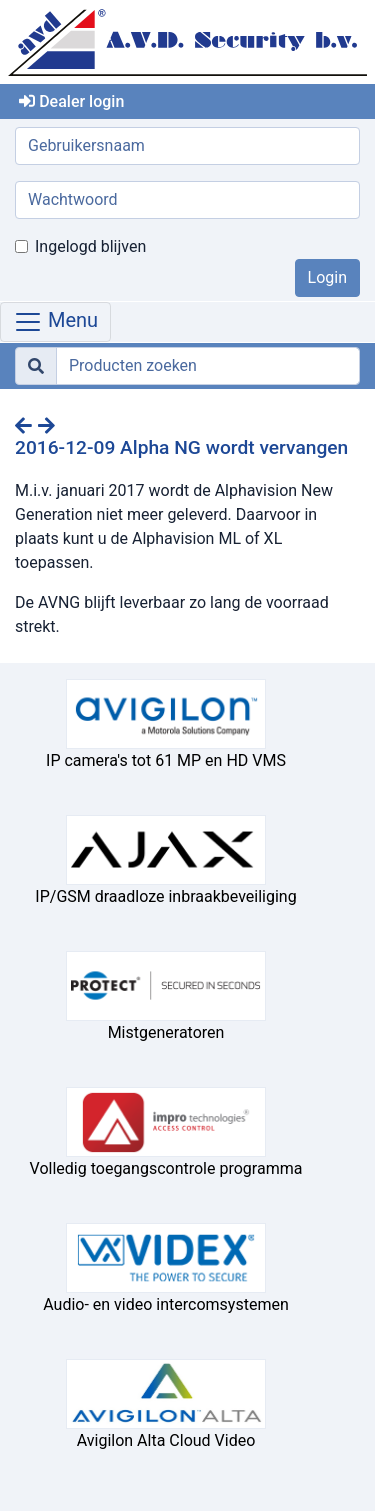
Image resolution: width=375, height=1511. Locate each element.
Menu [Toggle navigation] (55, 322)
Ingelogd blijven (90, 246)
